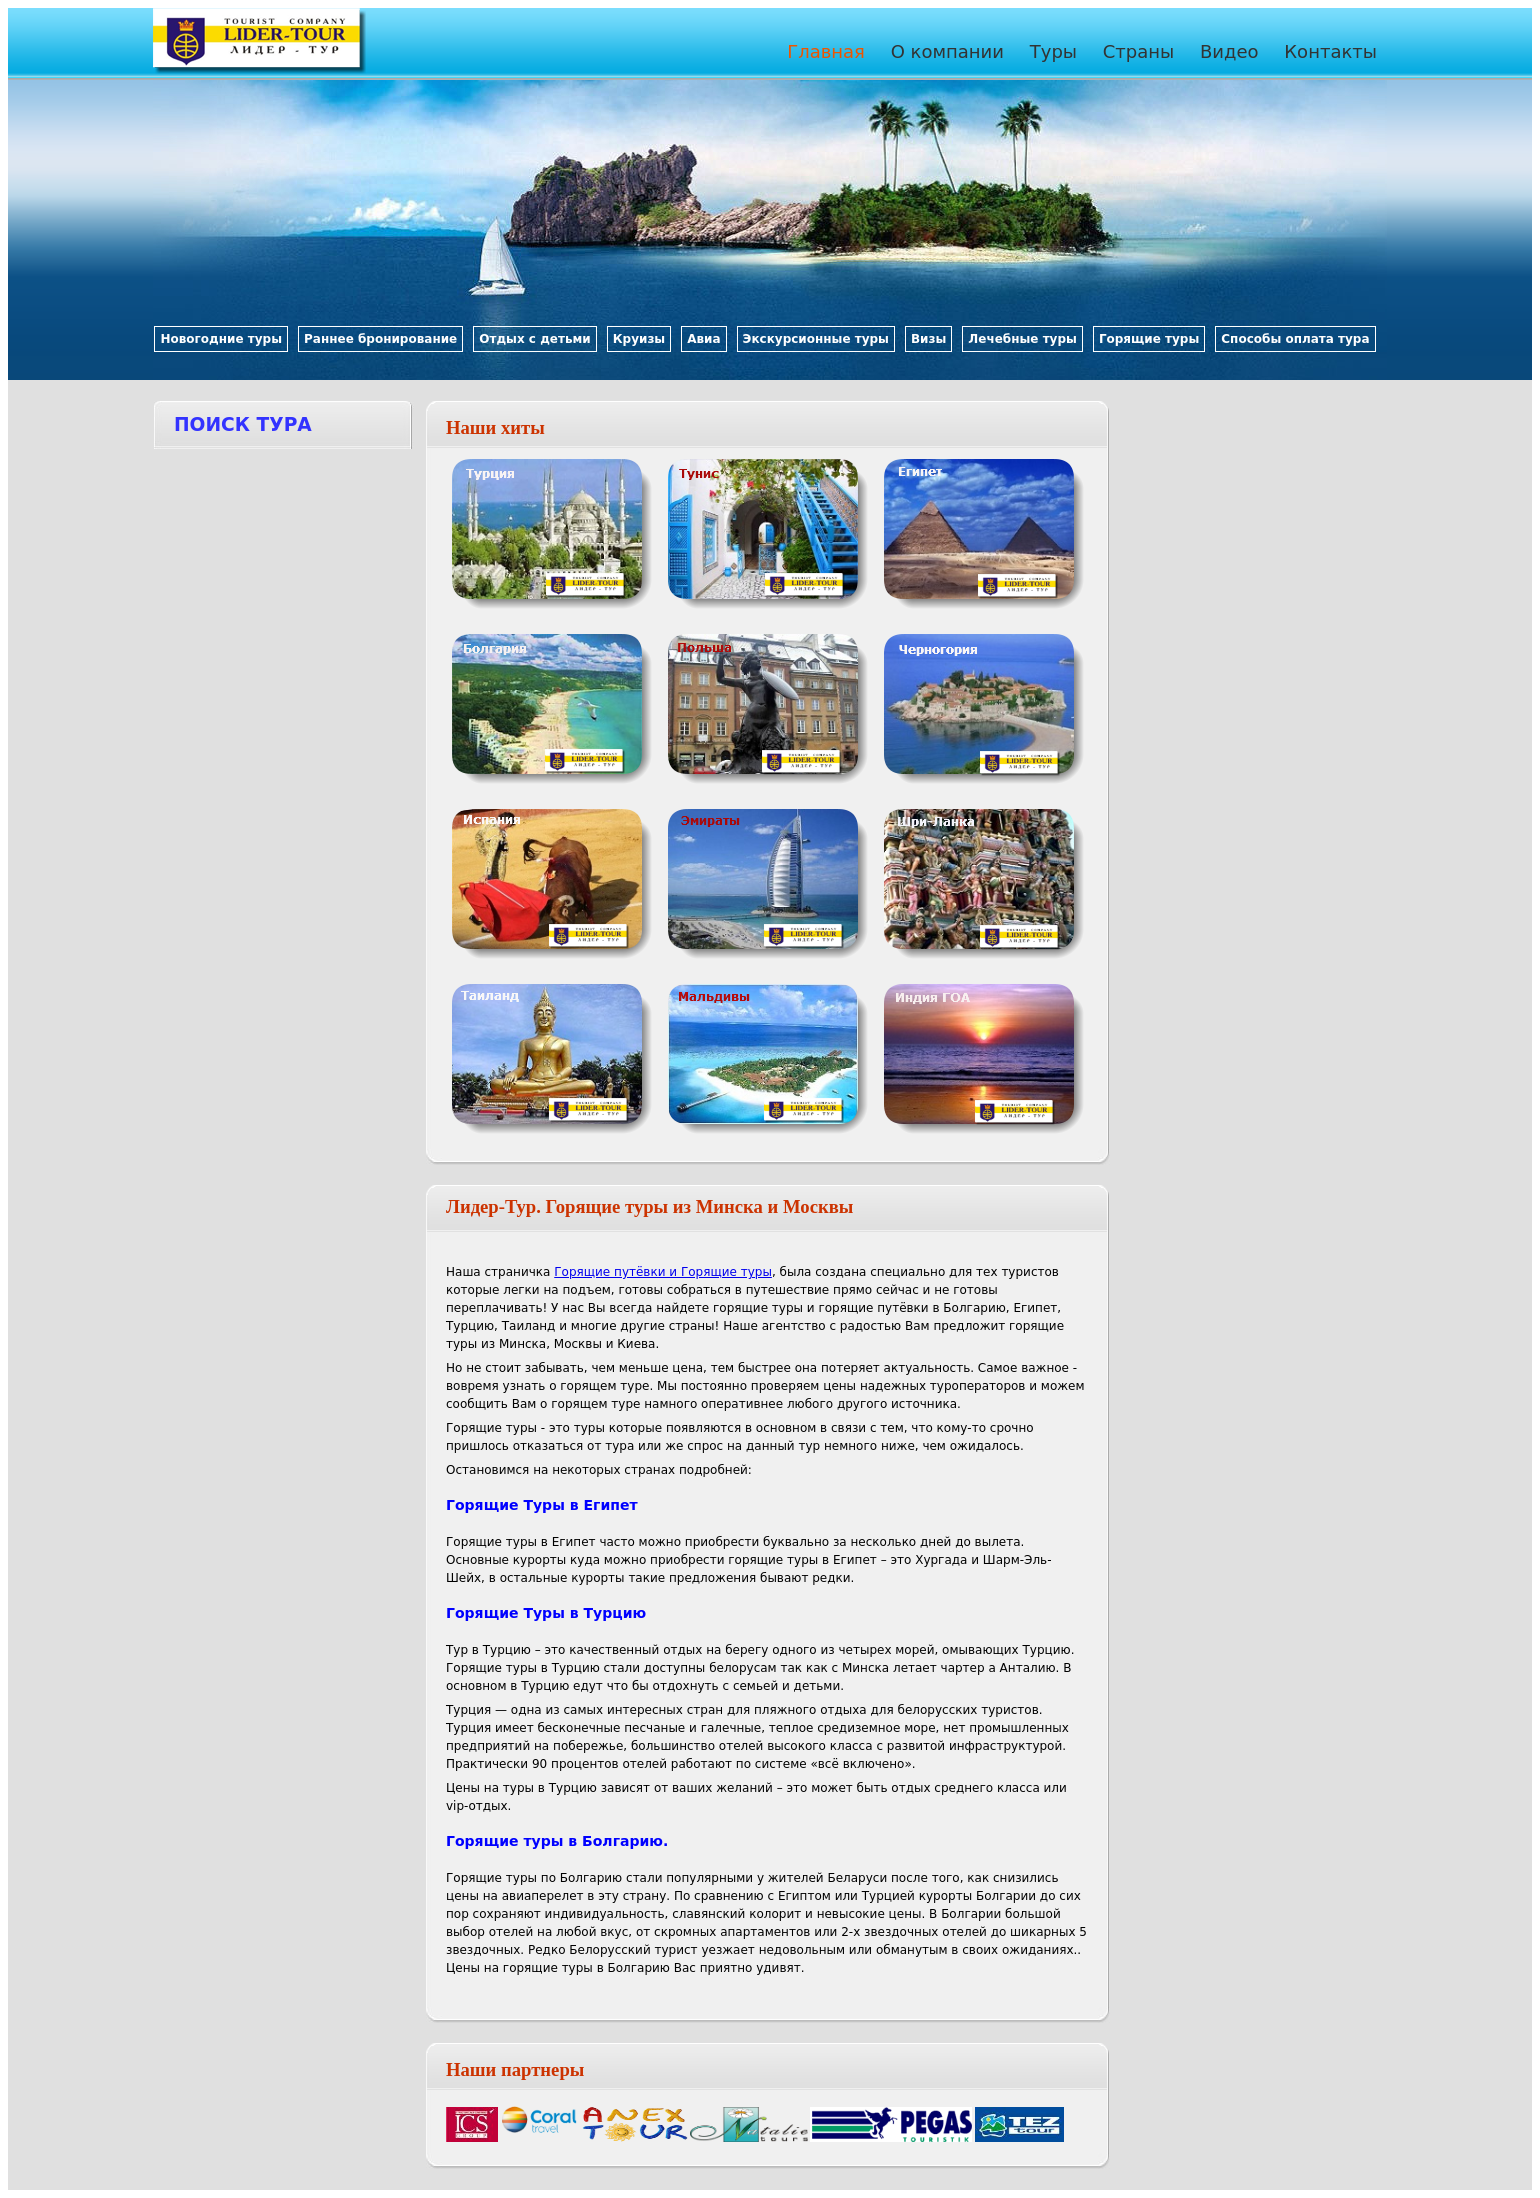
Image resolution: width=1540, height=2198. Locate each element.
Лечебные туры (1022, 339)
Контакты (1330, 51)
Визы (928, 339)
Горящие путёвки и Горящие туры (663, 1272)
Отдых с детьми (535, 339)
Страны (1139, 51)
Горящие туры (1149, 339)
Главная (826, 51)
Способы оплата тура (1295, 339)
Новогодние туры (221, 339)
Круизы (639, 339)
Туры (1053, 51)
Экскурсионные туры (816, 339)
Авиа (703, 339)
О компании (947, 51)
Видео (1229, 51)
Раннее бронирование (380, 339)
